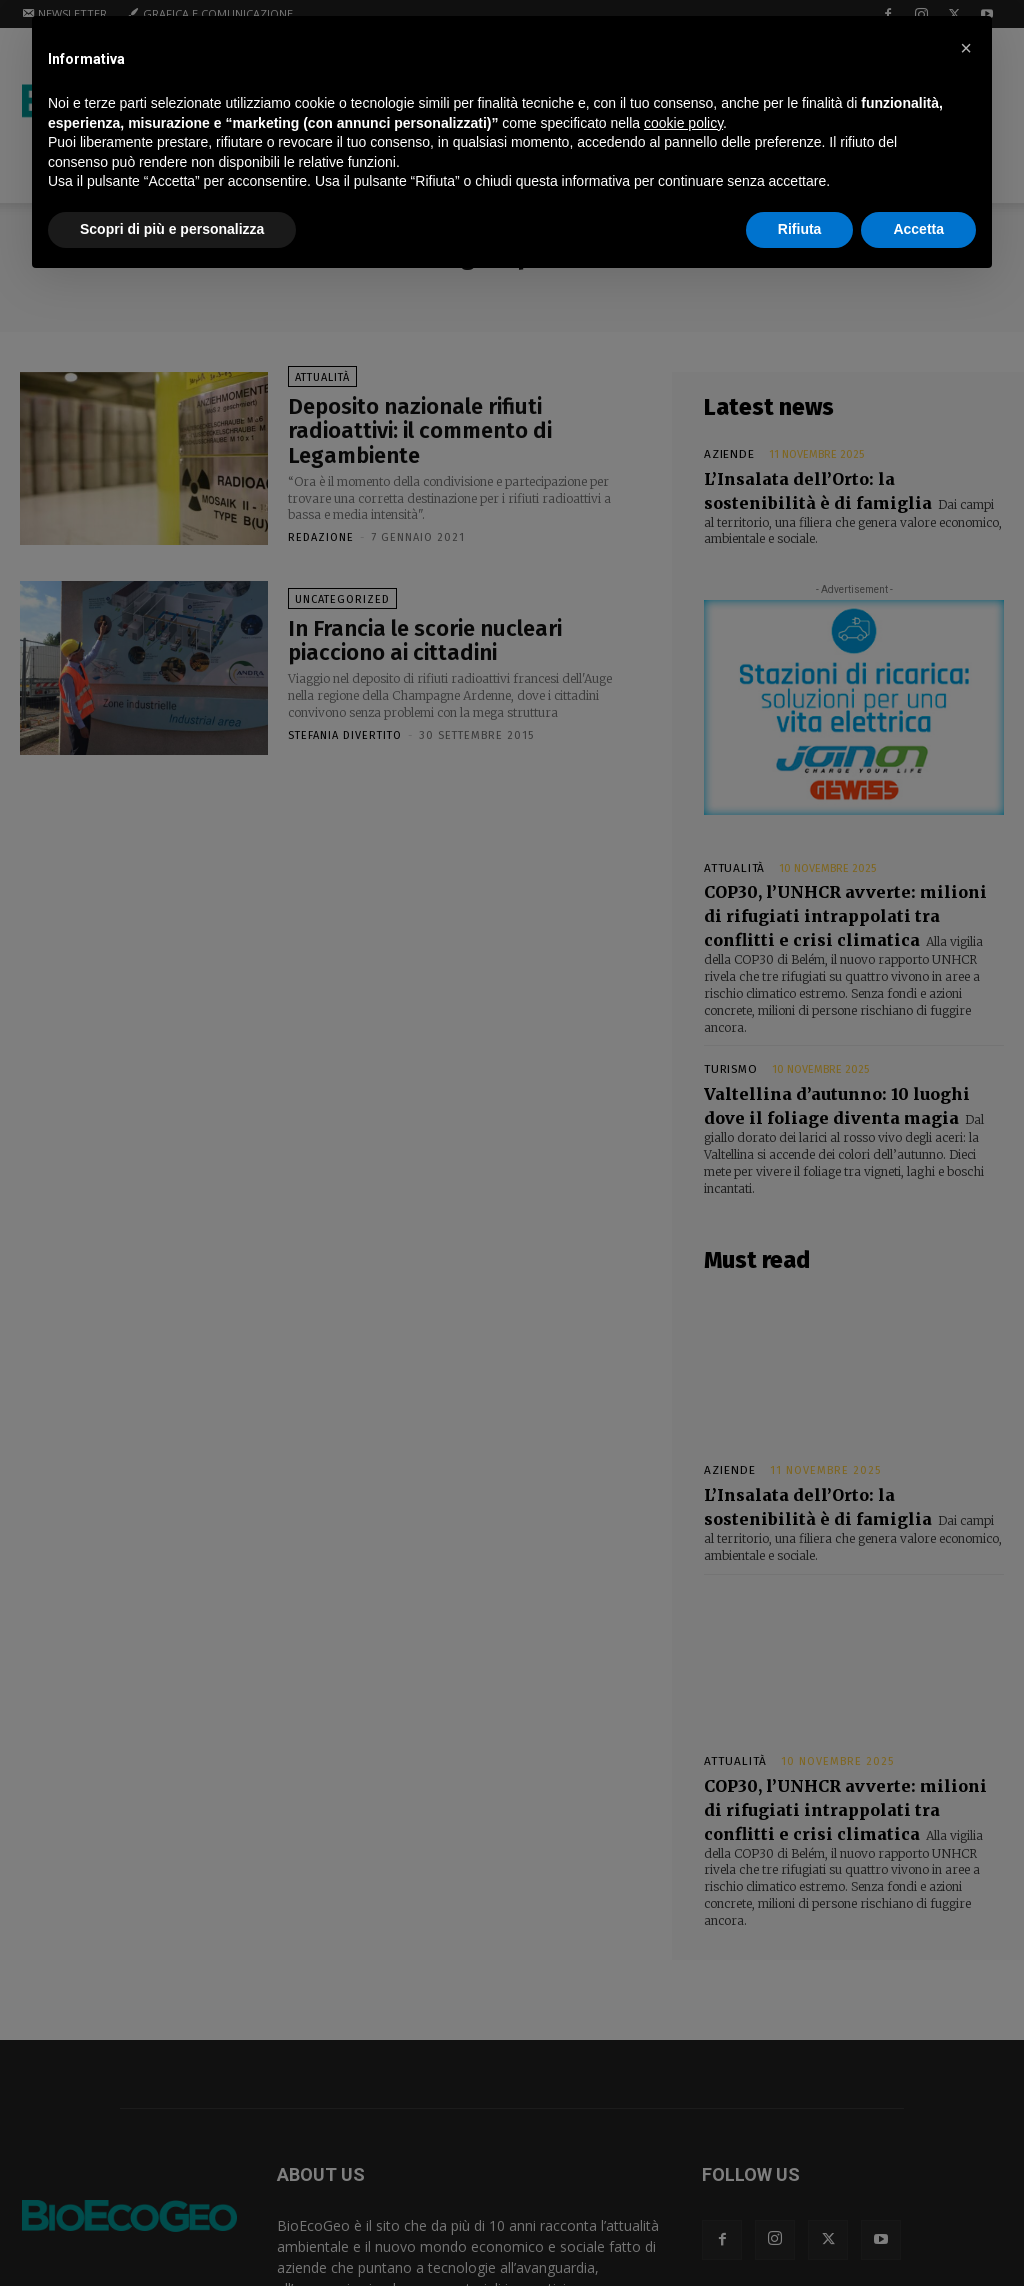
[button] (966, 48)
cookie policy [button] (683, 123)
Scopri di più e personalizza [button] (172, 229)
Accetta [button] (918, 229)
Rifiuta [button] (800, 229)
